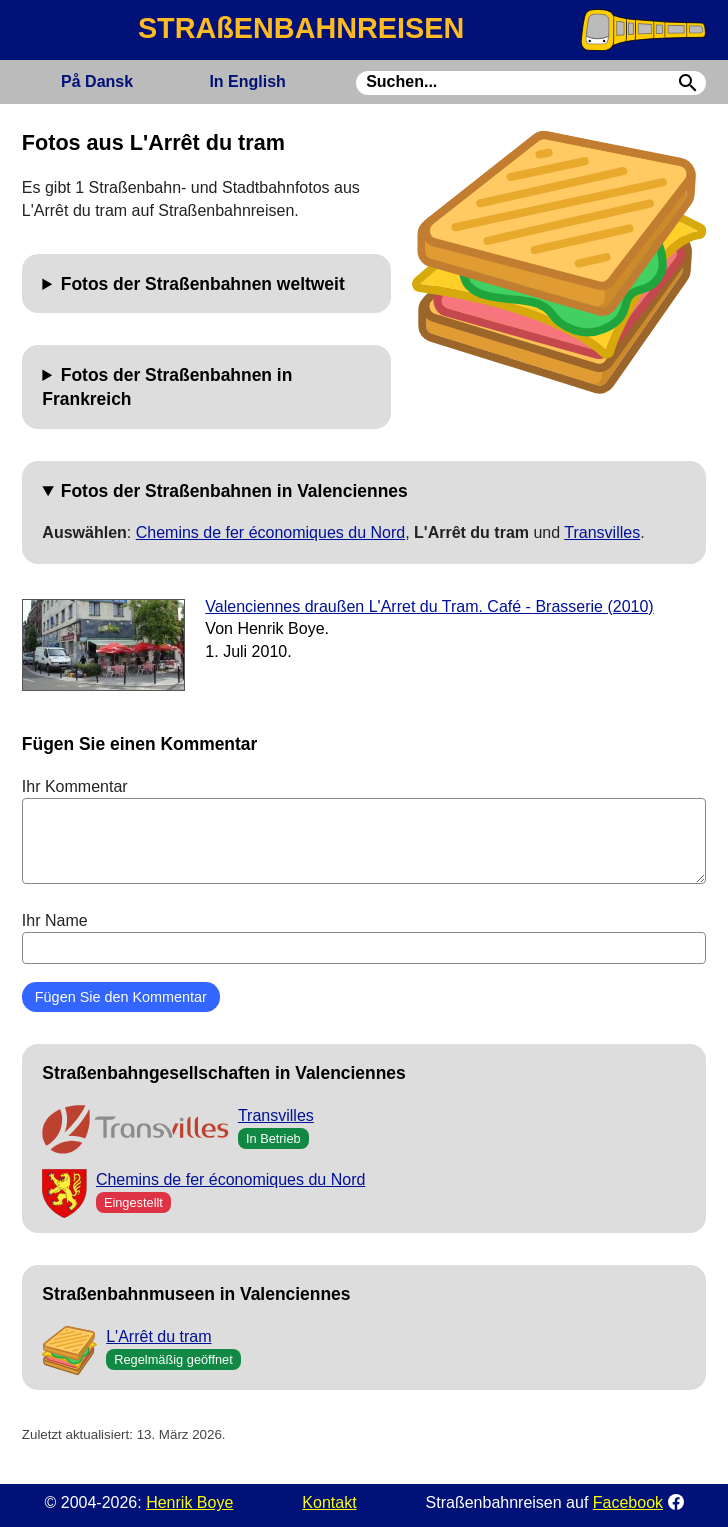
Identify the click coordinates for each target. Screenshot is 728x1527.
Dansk (97, 81)
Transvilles (602, 532)
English (247, 81)
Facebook (628, 1502)
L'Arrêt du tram (158, 1336)
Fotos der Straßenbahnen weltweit (203, 284)
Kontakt (329, 1502)
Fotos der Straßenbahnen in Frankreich (167, 387)
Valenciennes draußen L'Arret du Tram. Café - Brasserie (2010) (429, 606)
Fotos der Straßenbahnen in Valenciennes (234, 491)
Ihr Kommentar (364, 831)
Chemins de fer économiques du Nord (270, 532)
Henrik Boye (189, 1502)
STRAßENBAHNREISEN (301, 28)
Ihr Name (364, 938)
